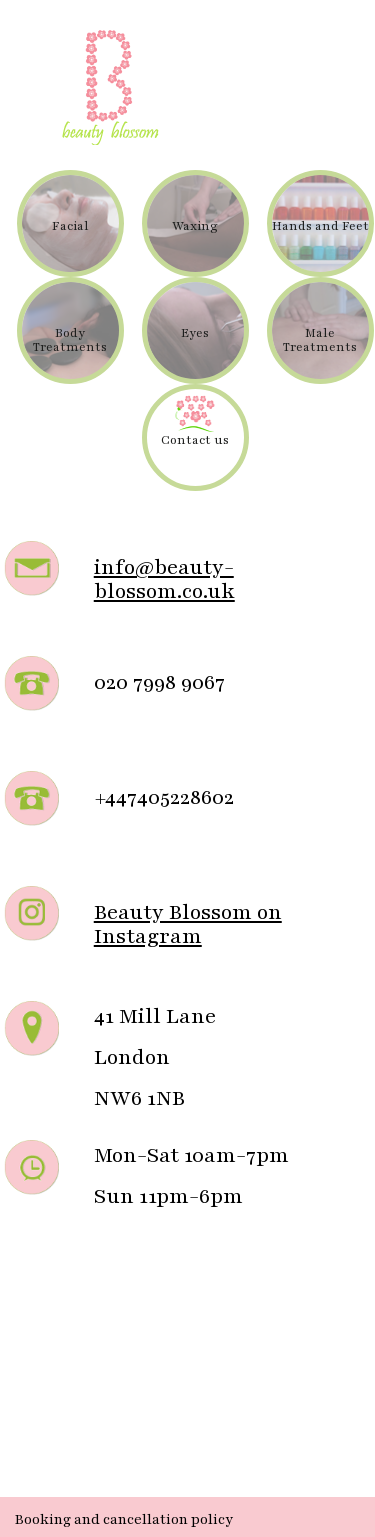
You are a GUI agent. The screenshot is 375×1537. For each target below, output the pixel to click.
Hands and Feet (320, 226)
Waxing (195, 226)
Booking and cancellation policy (124, 1519)
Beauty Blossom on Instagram (188, 924)
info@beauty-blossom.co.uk (164, 579)
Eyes (195, 333)
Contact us (195, 440)
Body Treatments (70, 340)
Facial (70, 226)
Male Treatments (320, 340)
